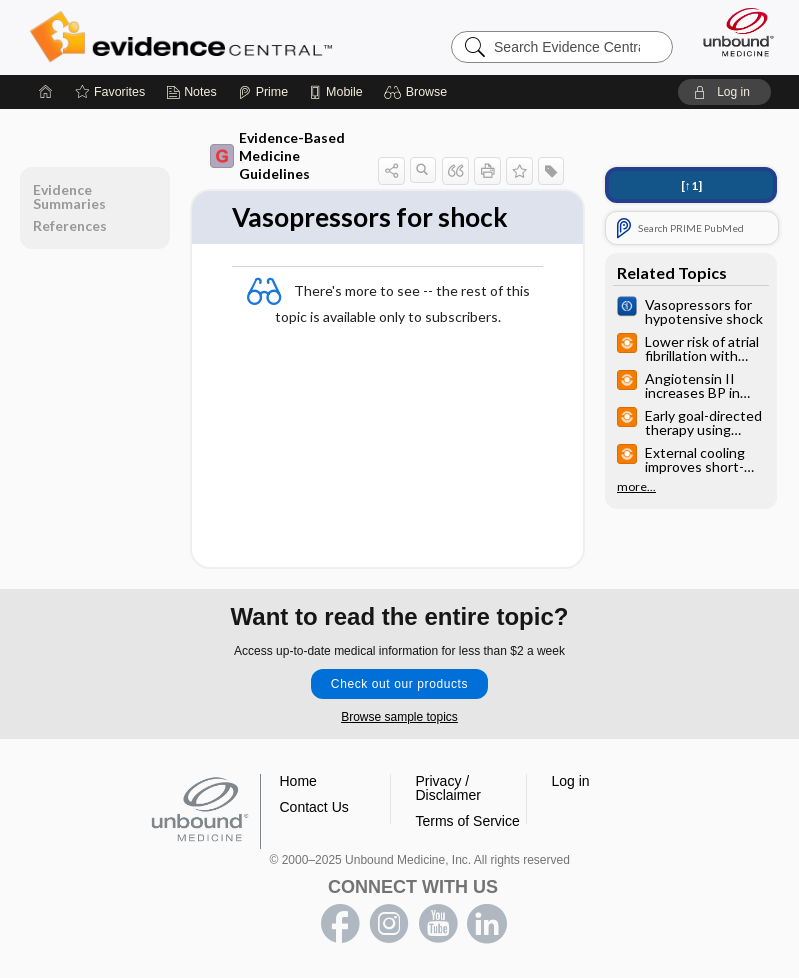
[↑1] (691, 185)
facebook (340, 924)
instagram (389, 924)
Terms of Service (468, 821)
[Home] (46, 92)
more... (636, 487)
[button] (418, 92)
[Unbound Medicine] (732, 32)
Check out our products (399, 684)
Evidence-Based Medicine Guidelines (277, 155)
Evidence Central (185, 37)
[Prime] (263, 92)
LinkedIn (487, 924)
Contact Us (314, 807)
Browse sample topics (399, 717)
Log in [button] (571, 781)
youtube (438, 924)
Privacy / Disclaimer (448, 788)
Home (298, 781)
